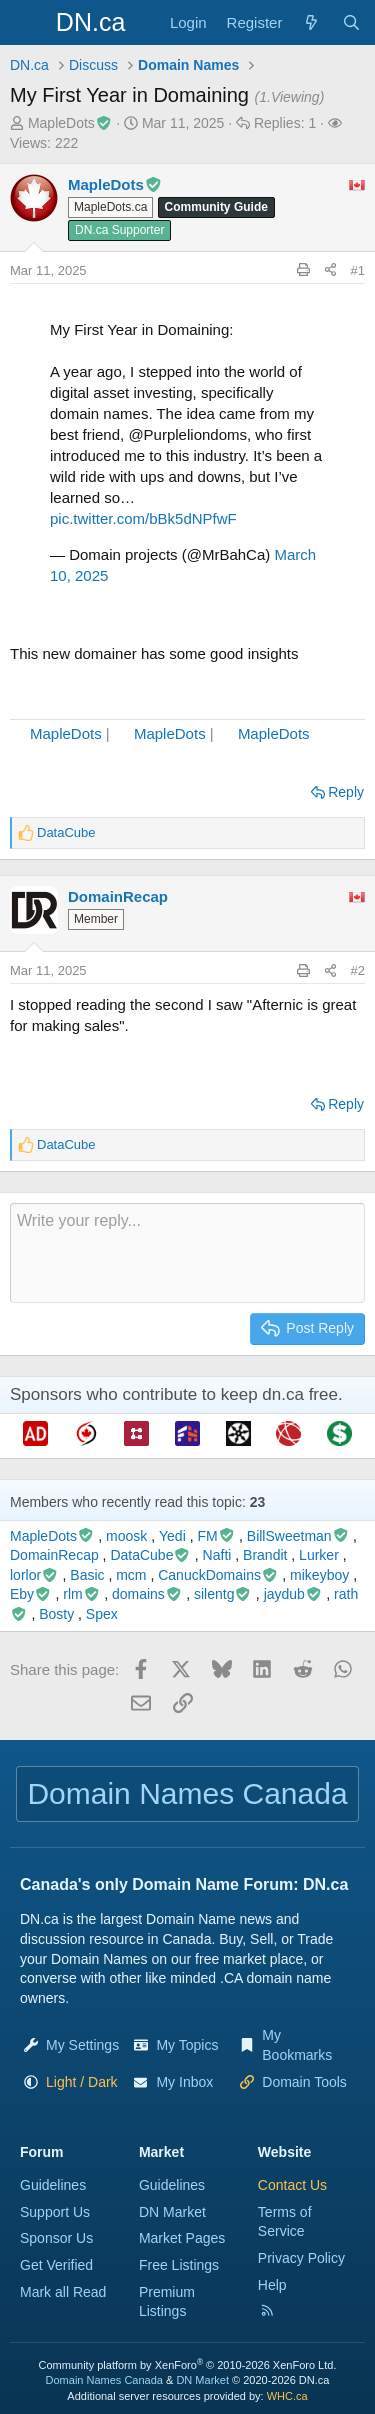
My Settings (82, 2045)
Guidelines (53, 2185)
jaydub (293, 1594)
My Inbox (184, 2082)
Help (272, 2285)
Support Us (55, 2212)
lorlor (34, 1575)
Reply (346, 792)
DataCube (150, 1555)
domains (147, 1594)
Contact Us (292, 2185)
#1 (358, 270)
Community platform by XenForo (188, 2365)
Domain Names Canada (104, 2380)
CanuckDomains (218, 1575)
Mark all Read (63, 2292)
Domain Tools (304, 2082)
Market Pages (182, 2238)
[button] (82, 2082)
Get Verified (56, 2265)
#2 (358, 970)
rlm (81, 1594)
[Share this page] (330, 271)
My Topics (187, 2045)
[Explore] (311, 22)
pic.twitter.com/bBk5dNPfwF (143, 518)
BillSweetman (298, 1536)
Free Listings (179, 2265)
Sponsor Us (56, 2238)
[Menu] (27, 23)
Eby (31, 1594)
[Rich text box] (187, 1253)
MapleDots (66, 733)
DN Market (172, 2212)
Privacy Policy (301, 2258)
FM (216, 1536)
